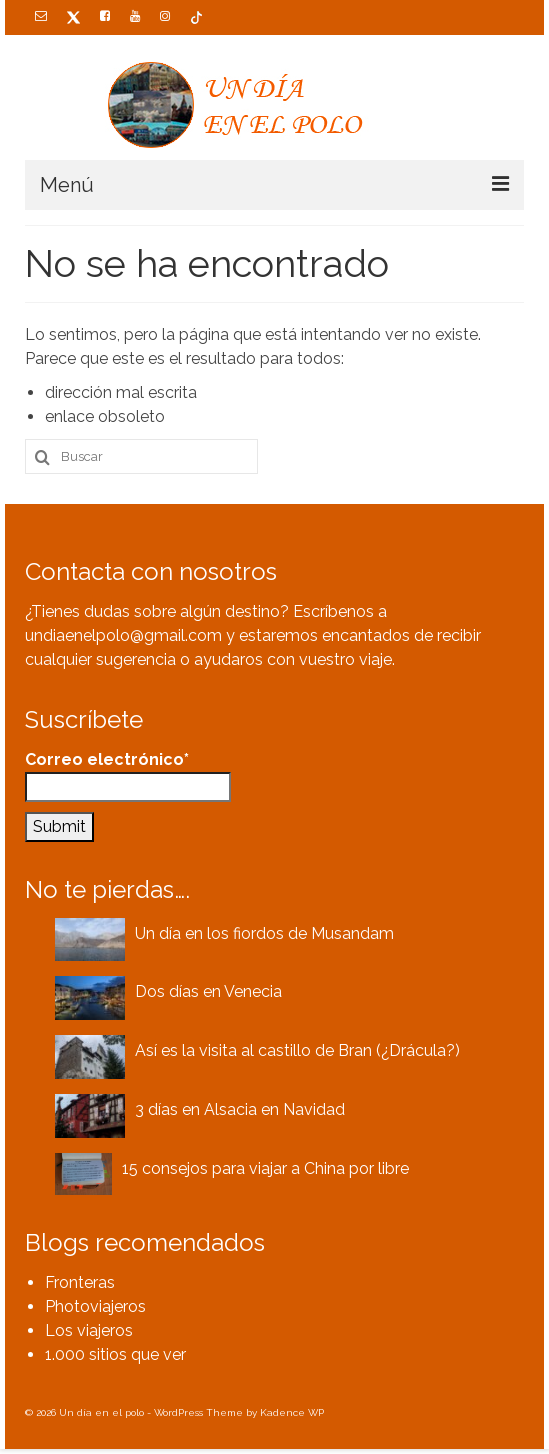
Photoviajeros (95, 1306)
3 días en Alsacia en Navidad (240, 1109)
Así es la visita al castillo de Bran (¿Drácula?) (297, 1050)
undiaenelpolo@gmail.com (123, 635)
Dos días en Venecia (208, 991)
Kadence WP (292, 1412)
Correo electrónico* (128, 776)
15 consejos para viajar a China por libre (265, 1168)
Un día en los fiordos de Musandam (264, 933)
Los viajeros (89, 1330)
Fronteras (80, 1282)
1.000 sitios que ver (115, 1354)
